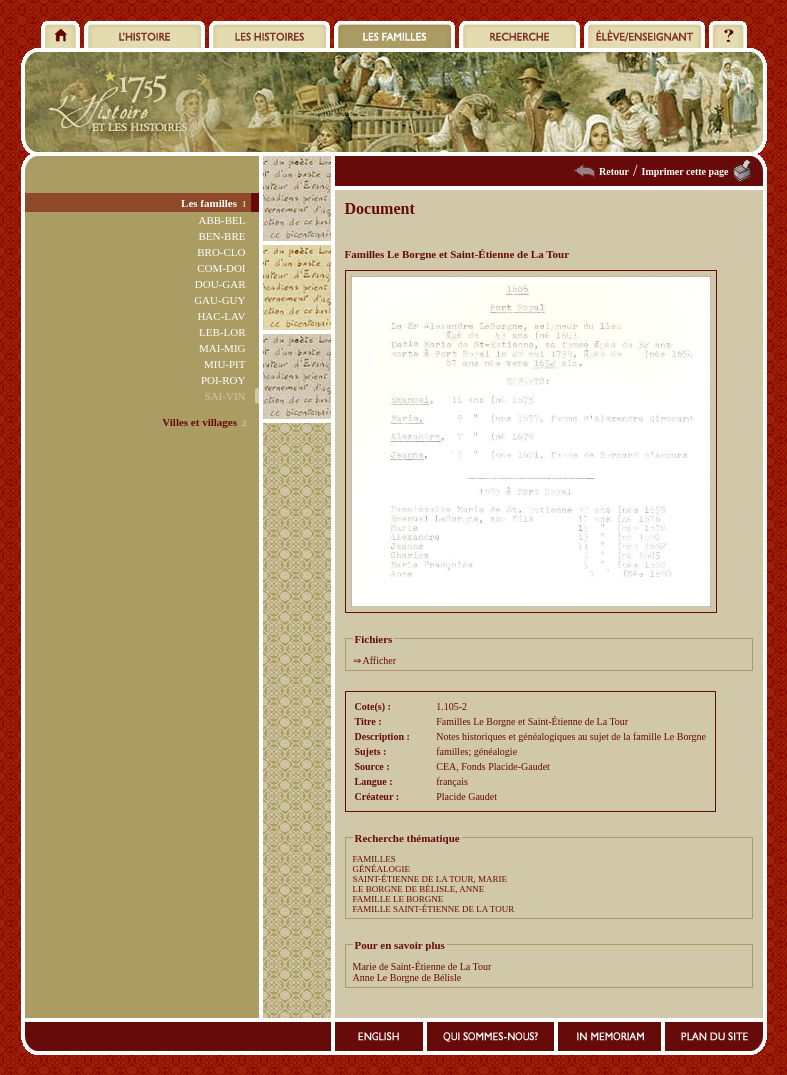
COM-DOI (221, 268)
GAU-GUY (219, 300)
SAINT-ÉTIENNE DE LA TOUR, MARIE (430, 879)
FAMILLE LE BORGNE (398, 899)
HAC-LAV (221, 316)
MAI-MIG (222, 348)
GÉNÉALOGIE (382, 869)
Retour (614, 171)
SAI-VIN (225, 396)
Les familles (209, 203)
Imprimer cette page (684, 171)
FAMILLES (374, 859)
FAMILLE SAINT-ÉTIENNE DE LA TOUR (434, 909)
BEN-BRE (221, 236)
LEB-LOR (222, 332)
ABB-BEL (221, 220)
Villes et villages (199, 422)
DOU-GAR (220, 284)
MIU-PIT (225, 364)
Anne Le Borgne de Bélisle (407, 977)
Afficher (379, 660)
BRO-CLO (221, 252)
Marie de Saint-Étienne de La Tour (422, 966)
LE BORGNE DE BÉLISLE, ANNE (419, 889)
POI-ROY (223, 380)
